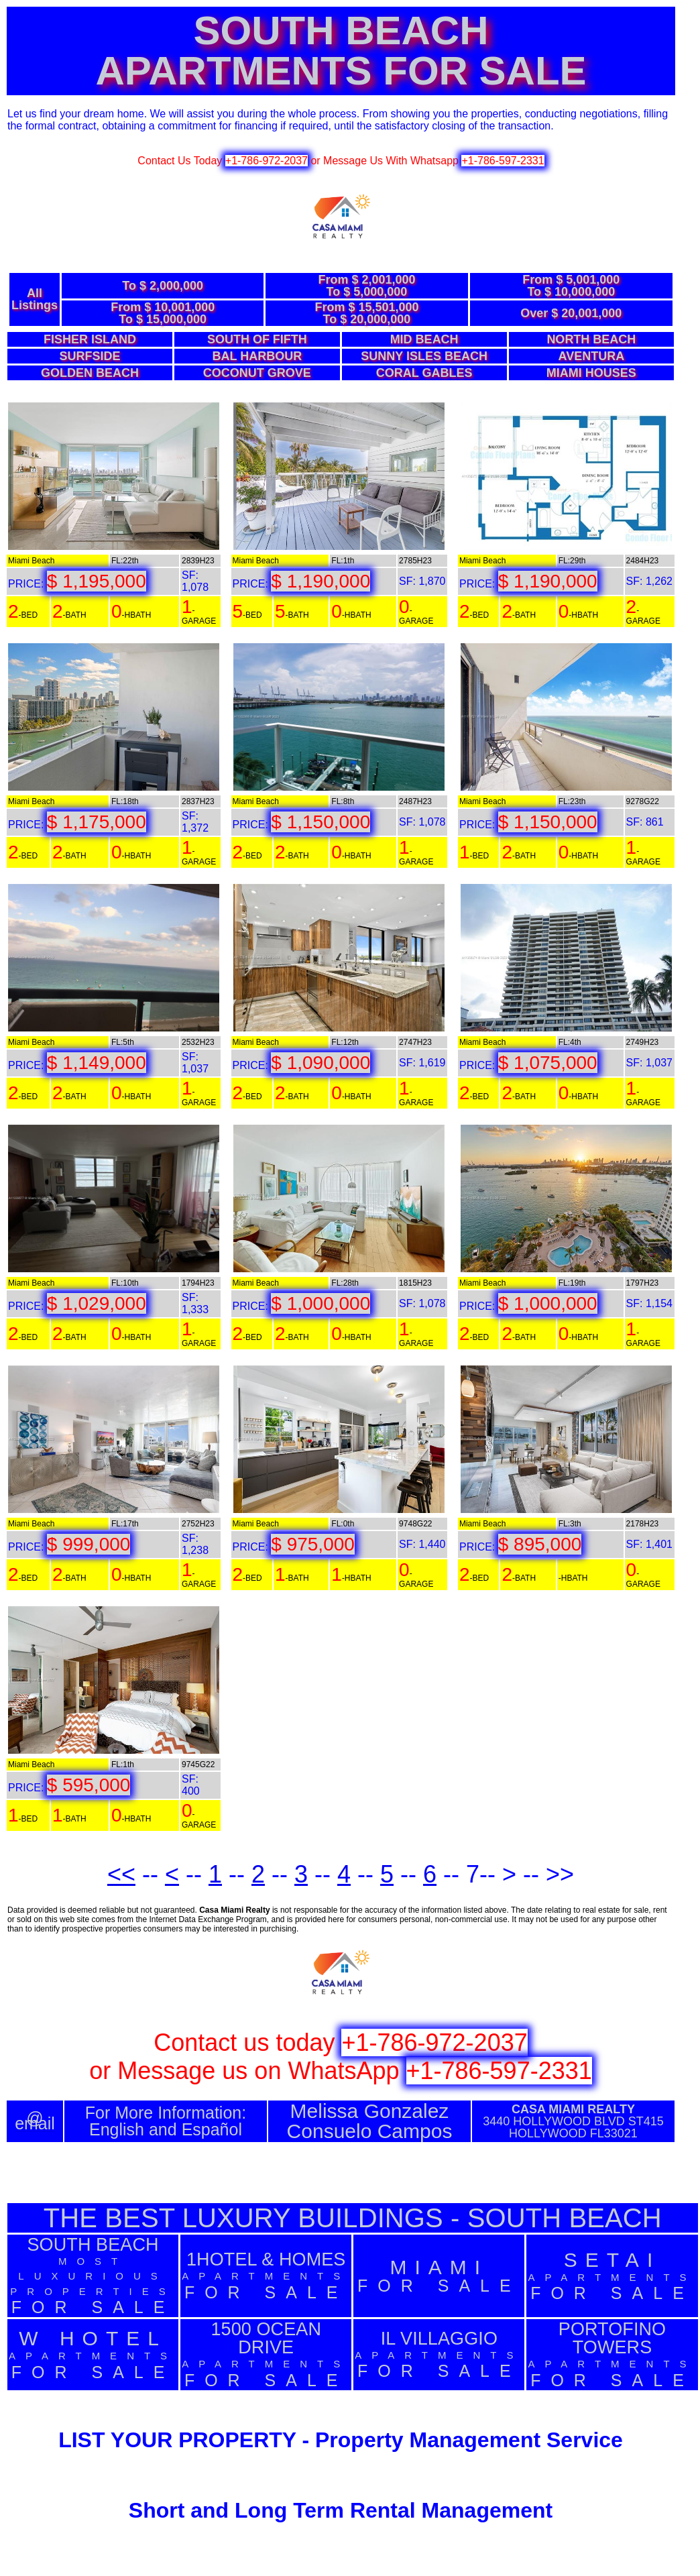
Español (212, 2129)
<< (121, 1874)
